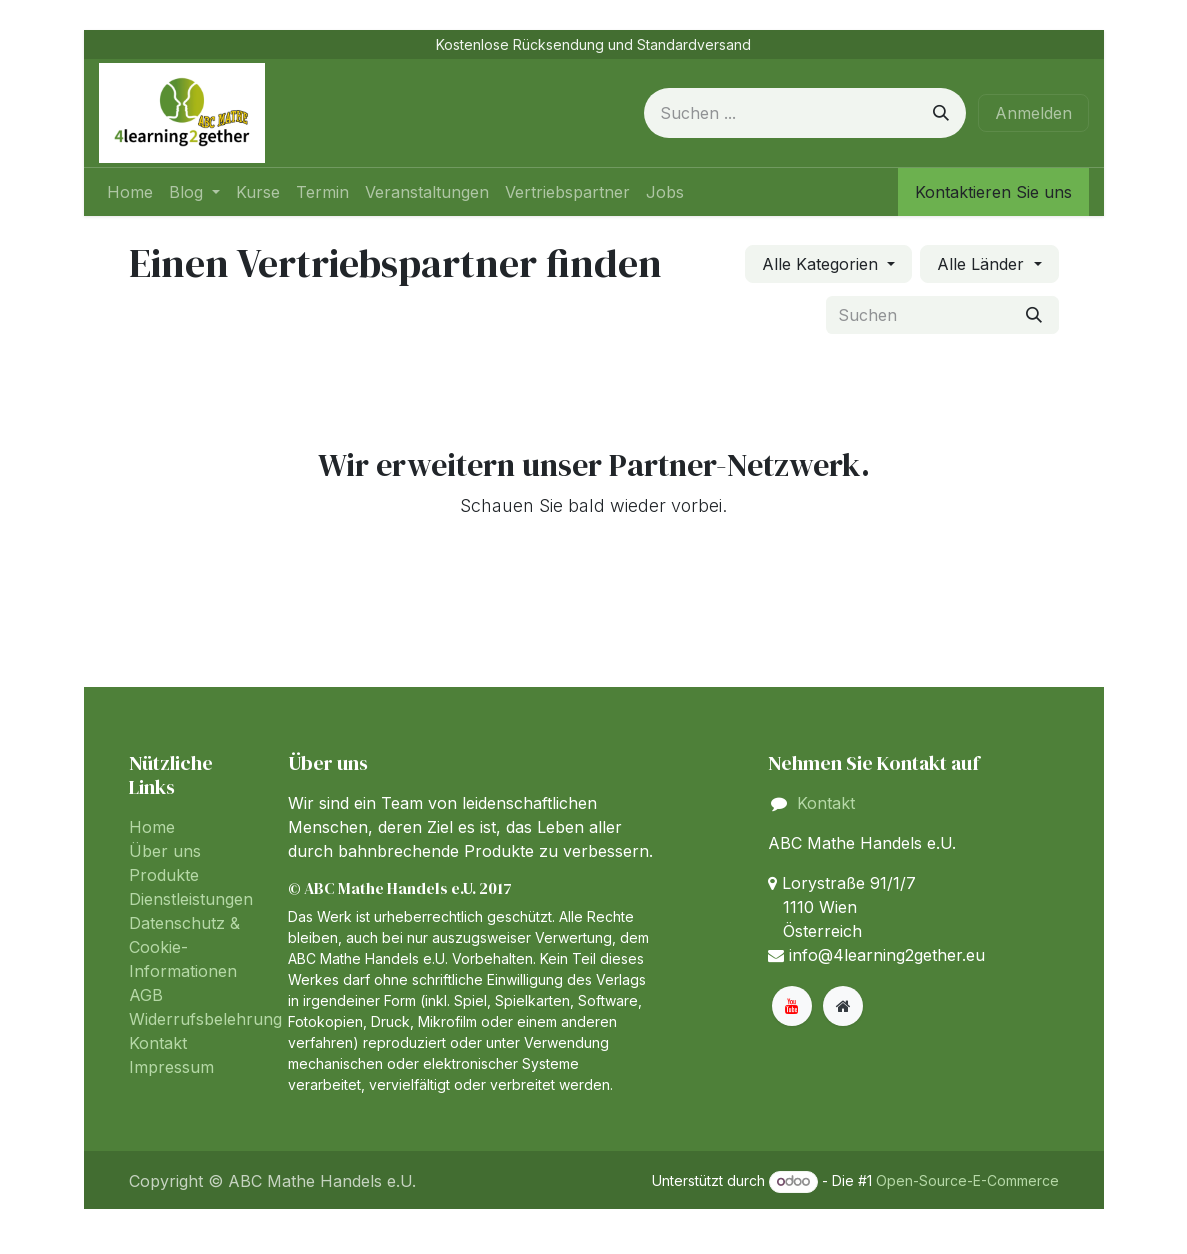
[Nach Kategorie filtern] (828, 264)
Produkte (164, 875)
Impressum (171, 1067)
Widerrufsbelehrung (205, 1019)
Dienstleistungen (191, 899)
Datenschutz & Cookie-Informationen (184, 947)
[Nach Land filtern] (989, 264)
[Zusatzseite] (843, 1006)
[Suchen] (941, 113)
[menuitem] (130, 192)
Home (152, 827)
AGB (146, 995)
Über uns (165, 851)
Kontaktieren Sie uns (993, 192)
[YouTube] (792, 1006)
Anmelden (1033, 113)
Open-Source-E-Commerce (967, 1180)
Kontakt (158, 1043)
